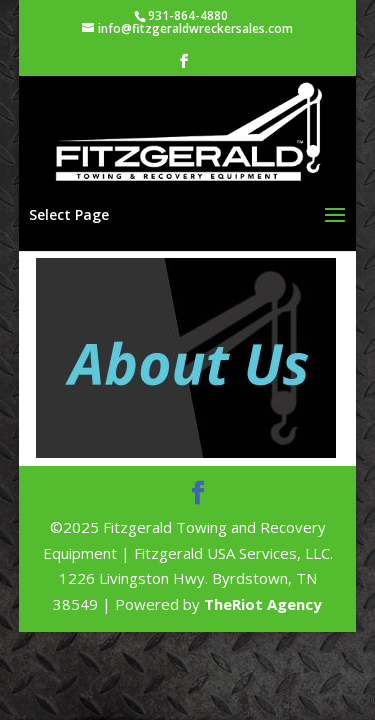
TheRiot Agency (263, 604)
